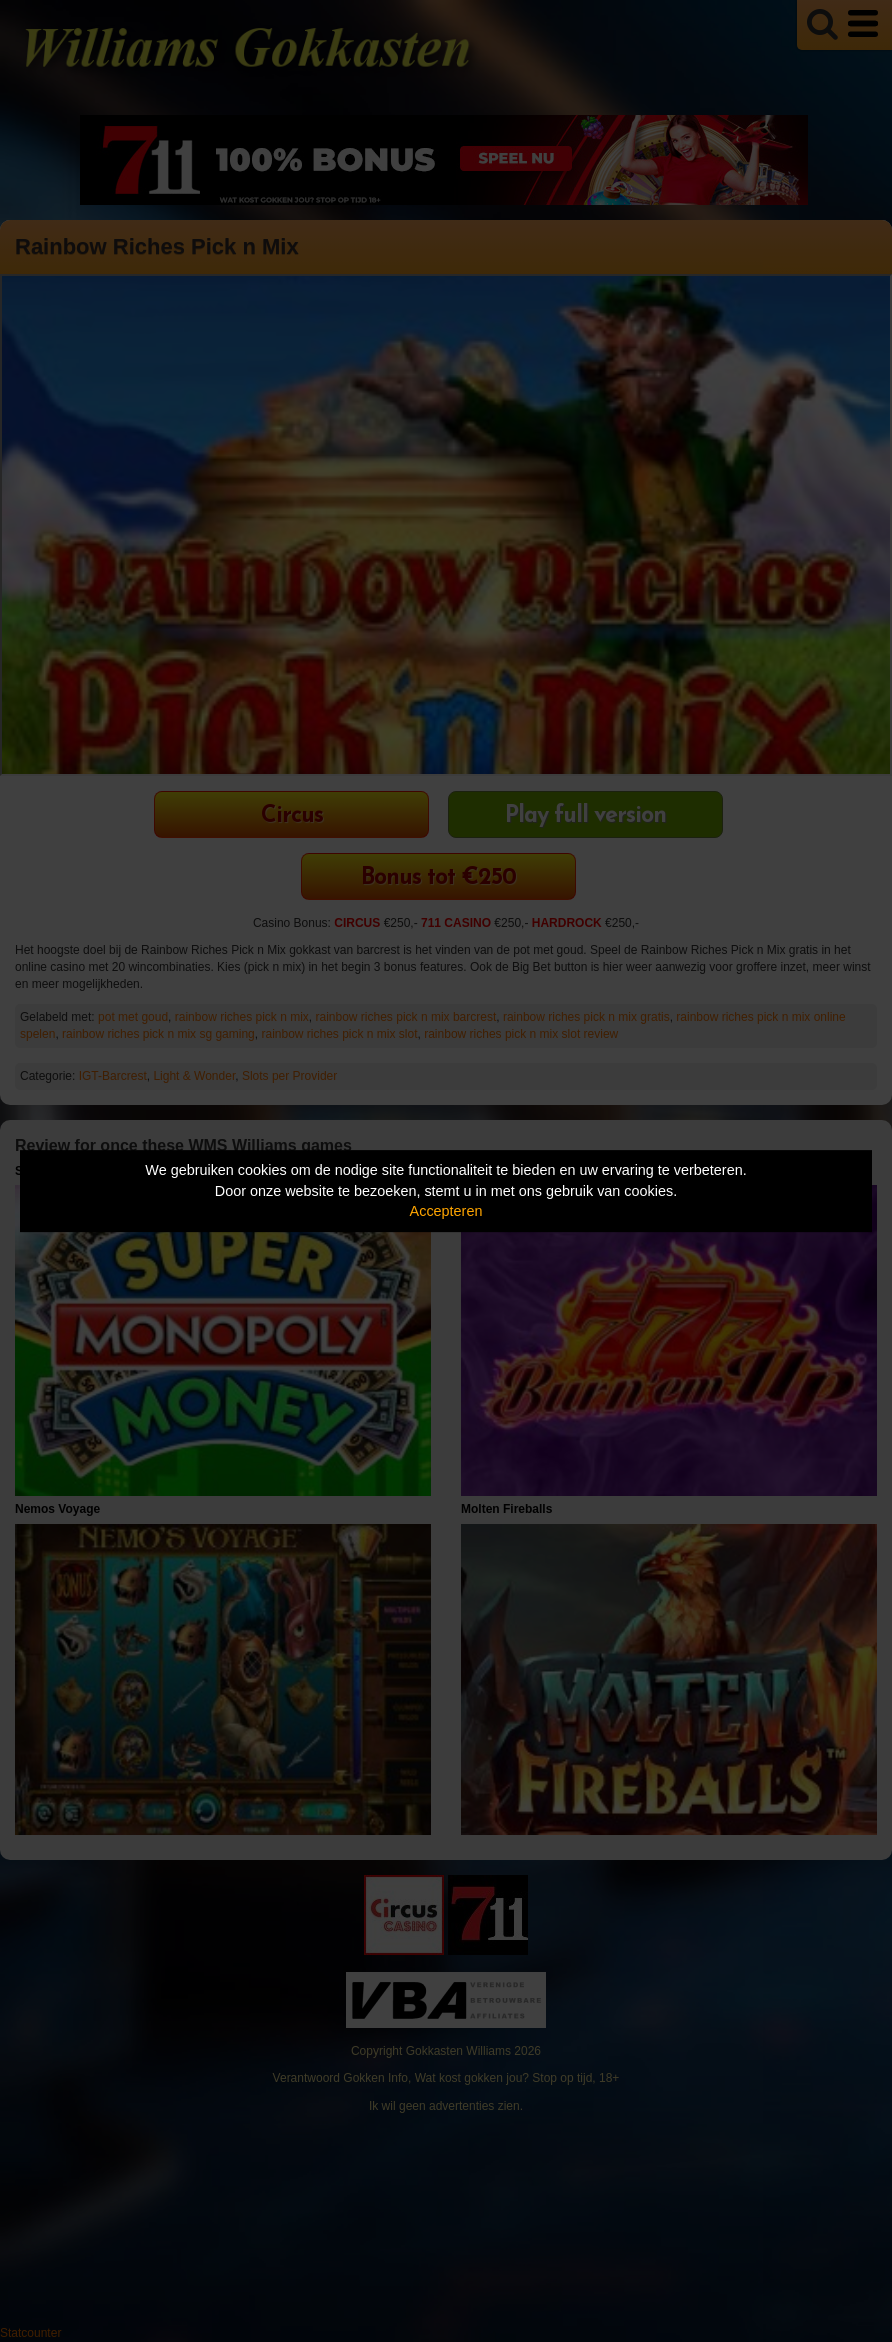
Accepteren (446, 1211)
